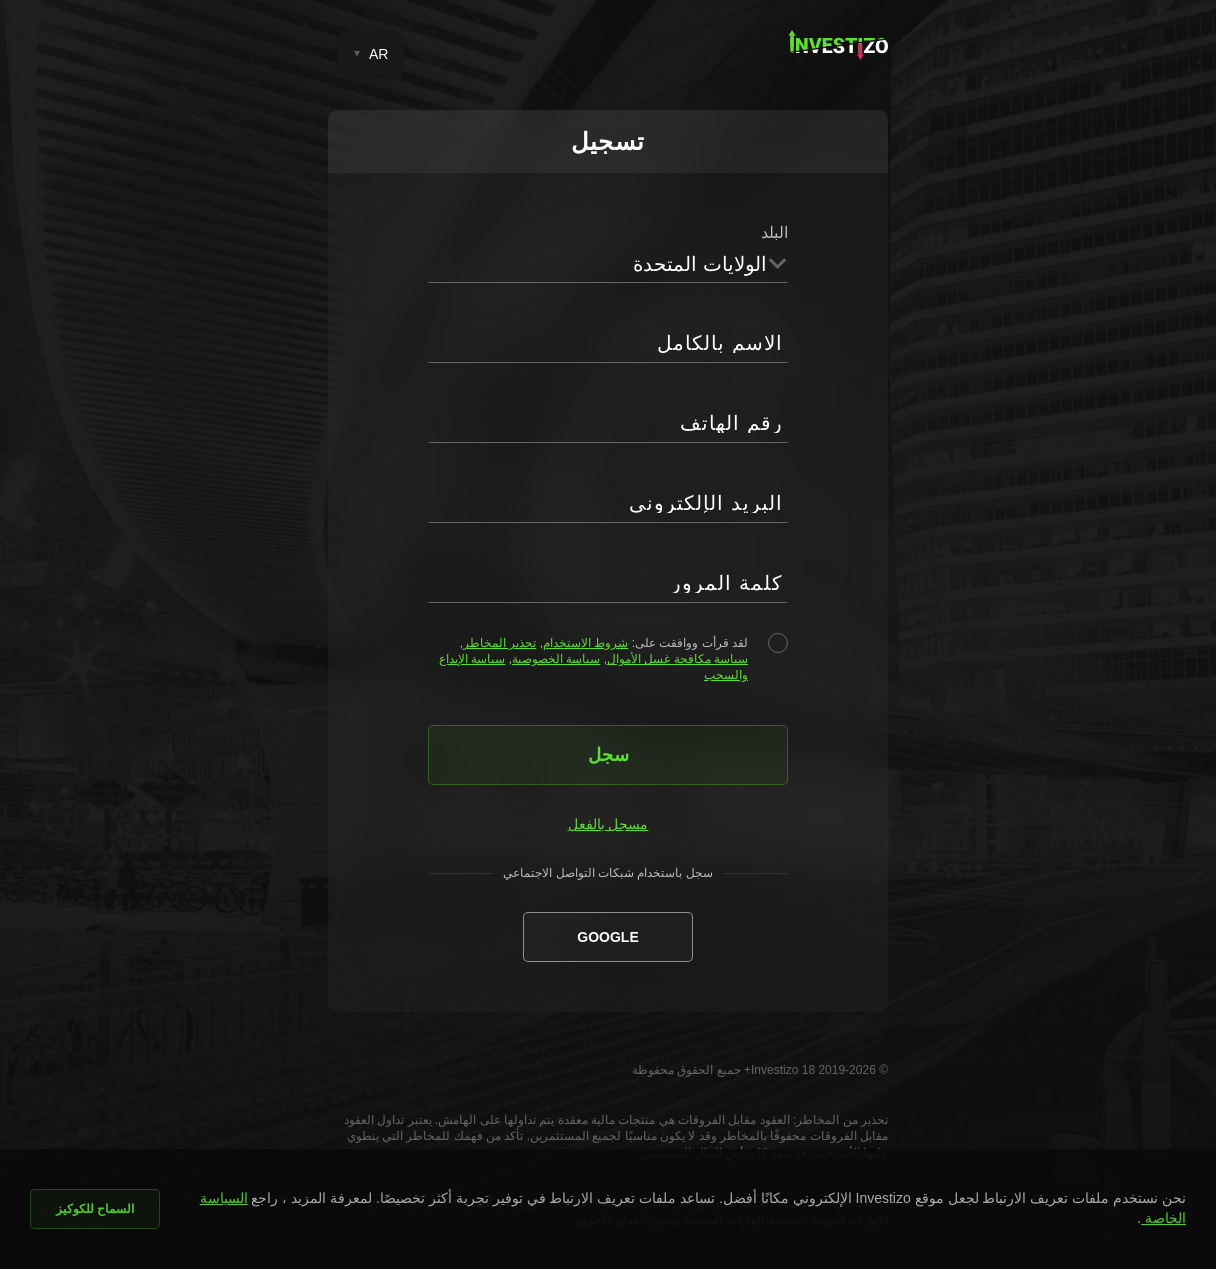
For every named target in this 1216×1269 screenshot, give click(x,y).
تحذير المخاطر (499, 643)
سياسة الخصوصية (556, 659)
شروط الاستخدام (585, 643)
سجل (608, 755)
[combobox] (608, 263)
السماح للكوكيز (95, 1209)
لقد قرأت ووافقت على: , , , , (593, 659)
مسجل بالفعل (608, 824)
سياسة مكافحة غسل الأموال (677, 659)
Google (607, 937)
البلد (774, 232)
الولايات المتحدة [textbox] (700, 264)
